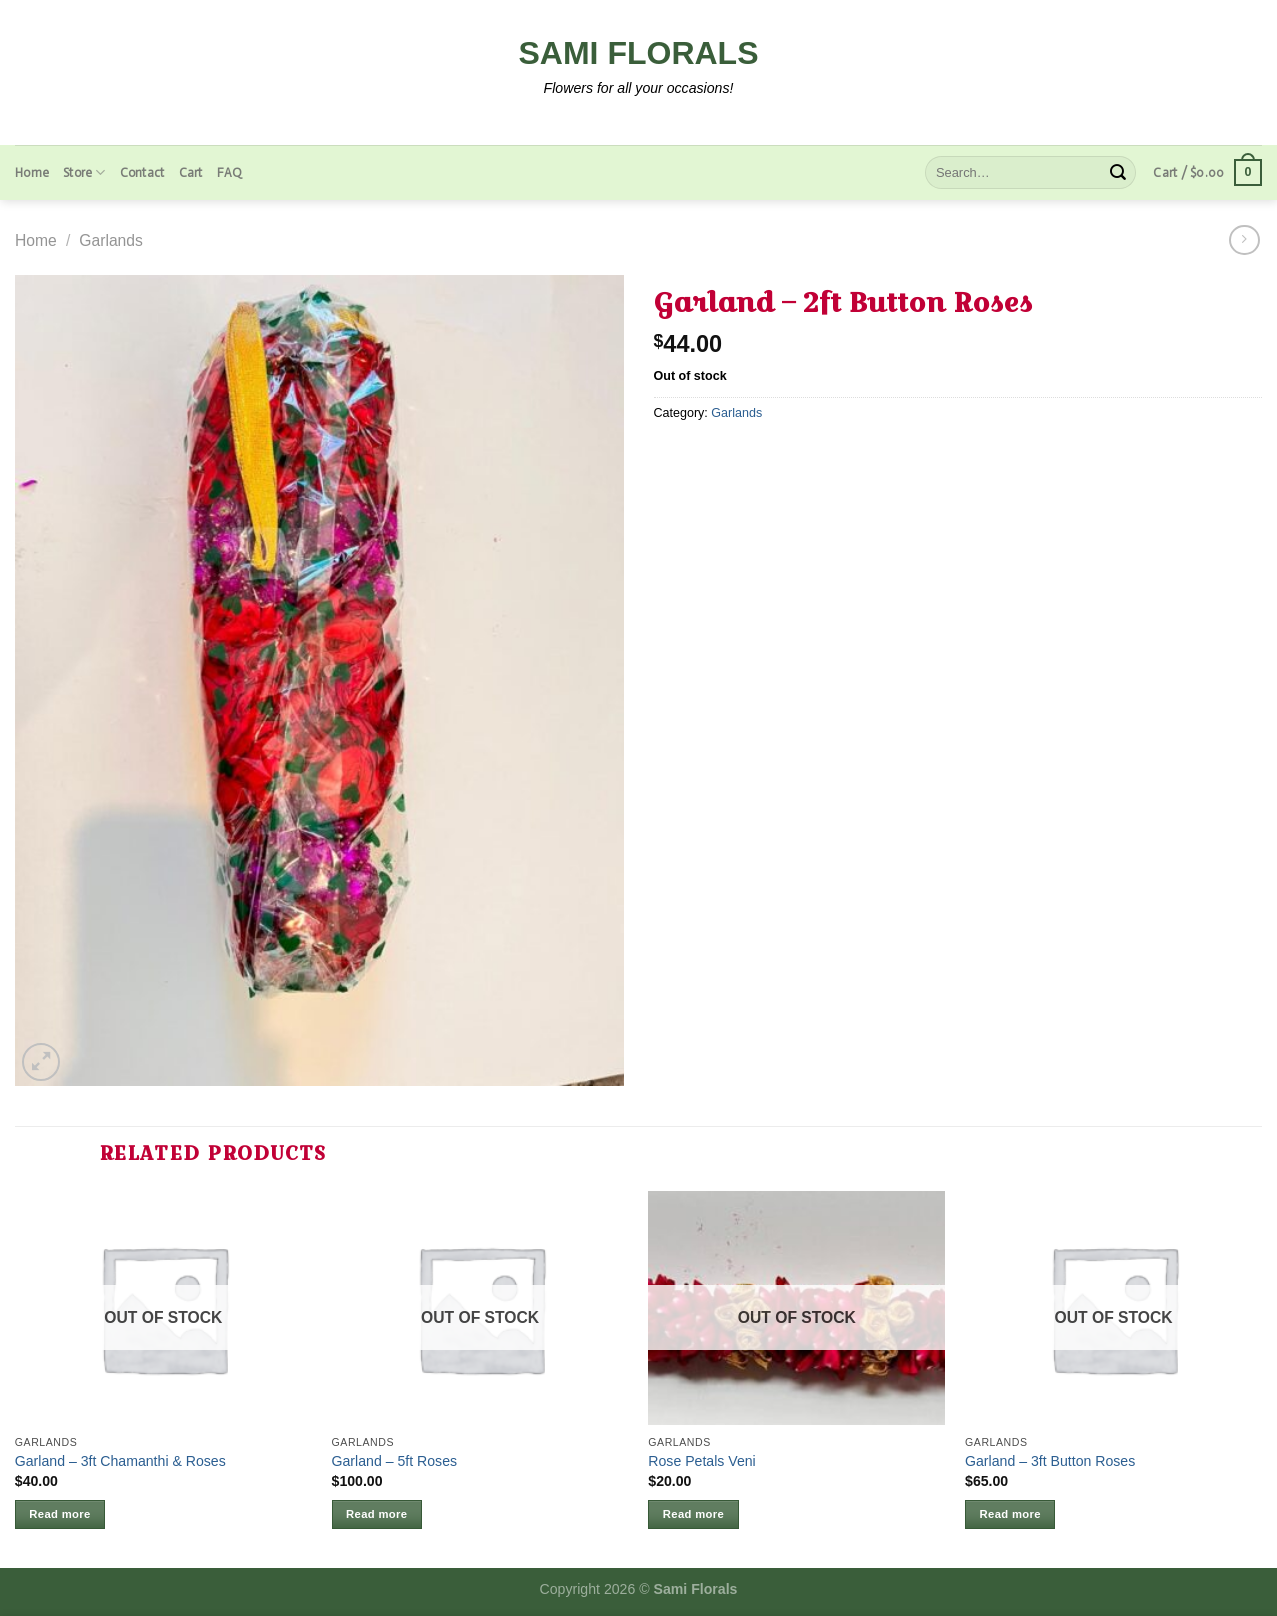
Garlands (111, 240)
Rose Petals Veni (701, 1461)
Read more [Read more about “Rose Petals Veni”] (693, 1514)
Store (84, 172)
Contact (142, 172)
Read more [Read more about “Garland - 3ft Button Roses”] (1010, 1514)
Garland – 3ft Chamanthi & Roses (120, 1461)
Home (32, 172)
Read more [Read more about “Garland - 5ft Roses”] (376, 1514)
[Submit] (1118, 172)
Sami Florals (639, 53)
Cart (191, 172)
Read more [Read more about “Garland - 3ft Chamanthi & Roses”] (59, 1514)
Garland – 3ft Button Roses (1050, 1461)
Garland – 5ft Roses (394, 1461)
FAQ (230, 172)
